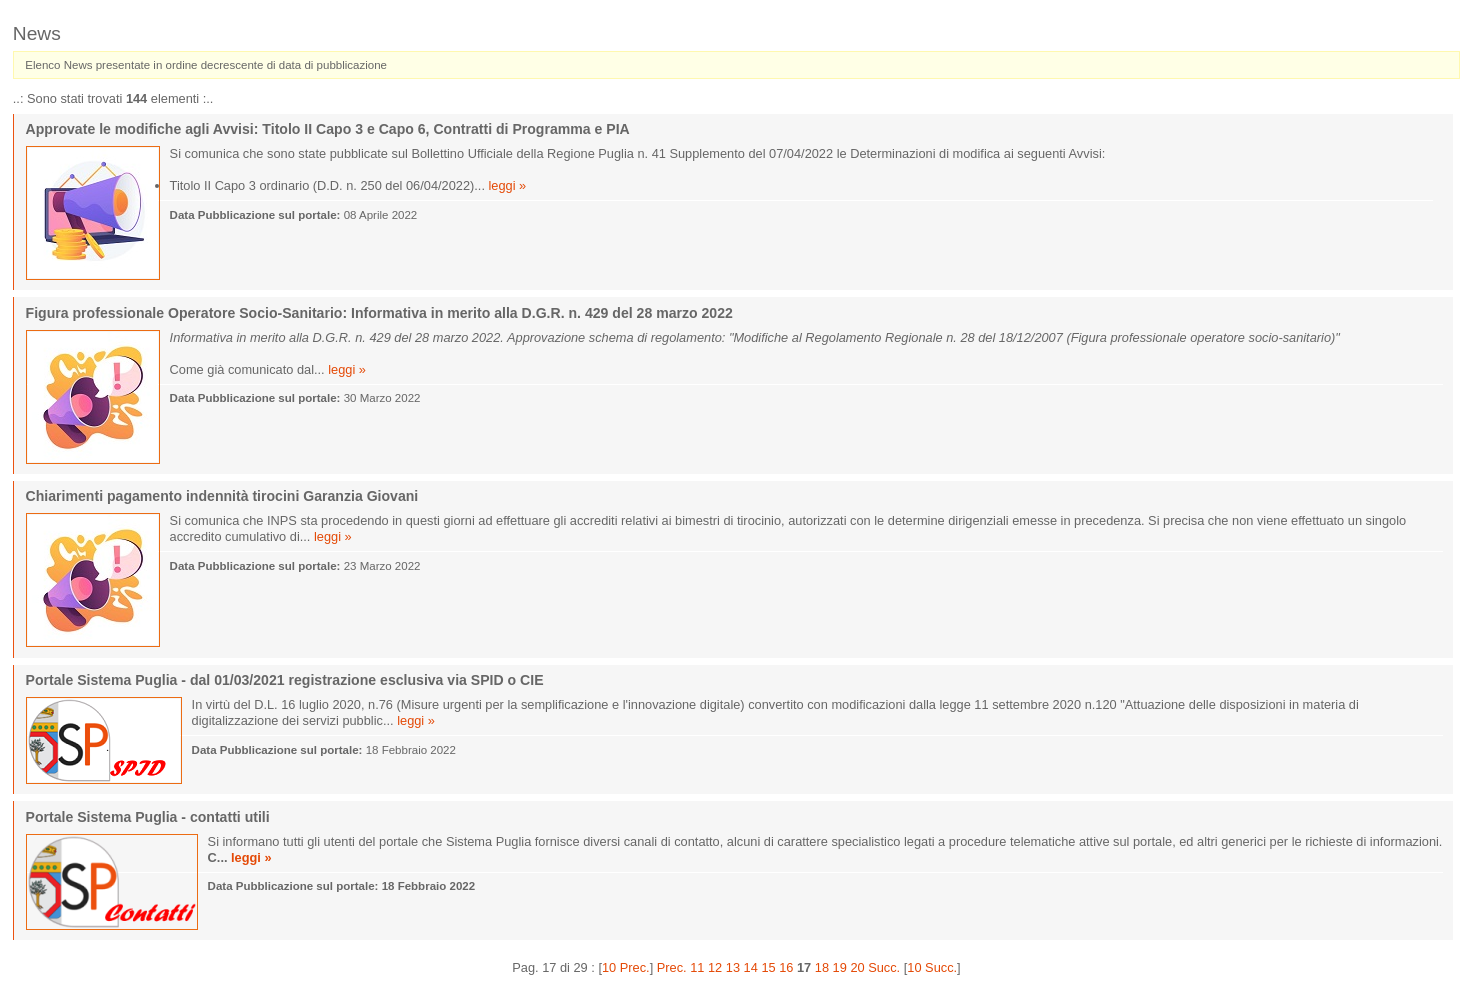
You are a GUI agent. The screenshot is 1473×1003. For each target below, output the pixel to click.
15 (768, 967)
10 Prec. (626, 967)
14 (751, 967)
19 (840, 967)
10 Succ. (932, 967)
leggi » (508, 185)
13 (733, 967)
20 (857, 967)
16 (786, 967)
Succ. (884, 967)
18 (822, 967)
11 (697, 967)
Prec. (672, 967)
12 (715, 967)
